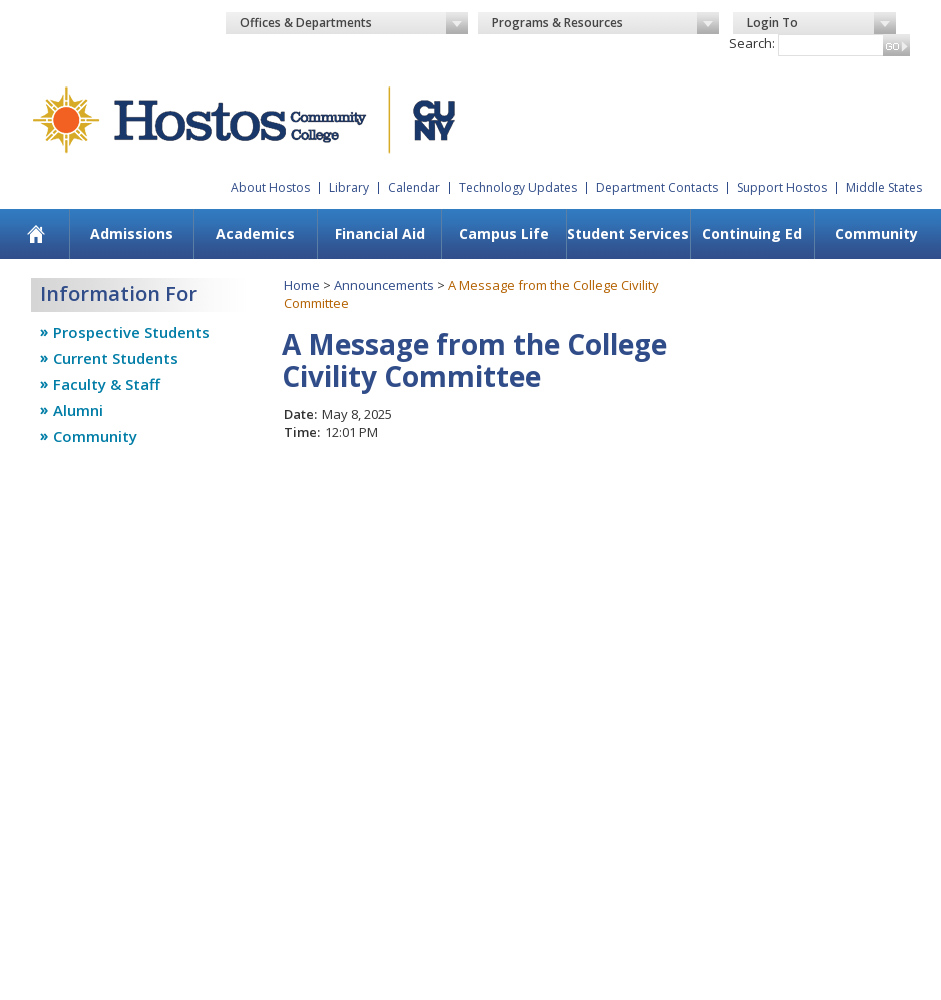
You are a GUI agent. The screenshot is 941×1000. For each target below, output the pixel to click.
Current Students (115, 358)
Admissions (131, 233)
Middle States (884, 187)
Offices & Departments (353, 23)
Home (302, 285)
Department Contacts (657, 187)
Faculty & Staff (106, 384)
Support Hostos (782, 187)
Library (349, 187)
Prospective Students (131, 332)
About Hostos (270, 187)
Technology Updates (518, 187)
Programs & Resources (605, 23)
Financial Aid (380, 233)
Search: (752, 43)
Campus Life (504, 233)
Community (876, 233)
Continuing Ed (752, 233)
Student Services (628, 233)
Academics (255, 233)
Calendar (414, 187)
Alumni (78, 410)
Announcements (384, 285)
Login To (821, 23)
